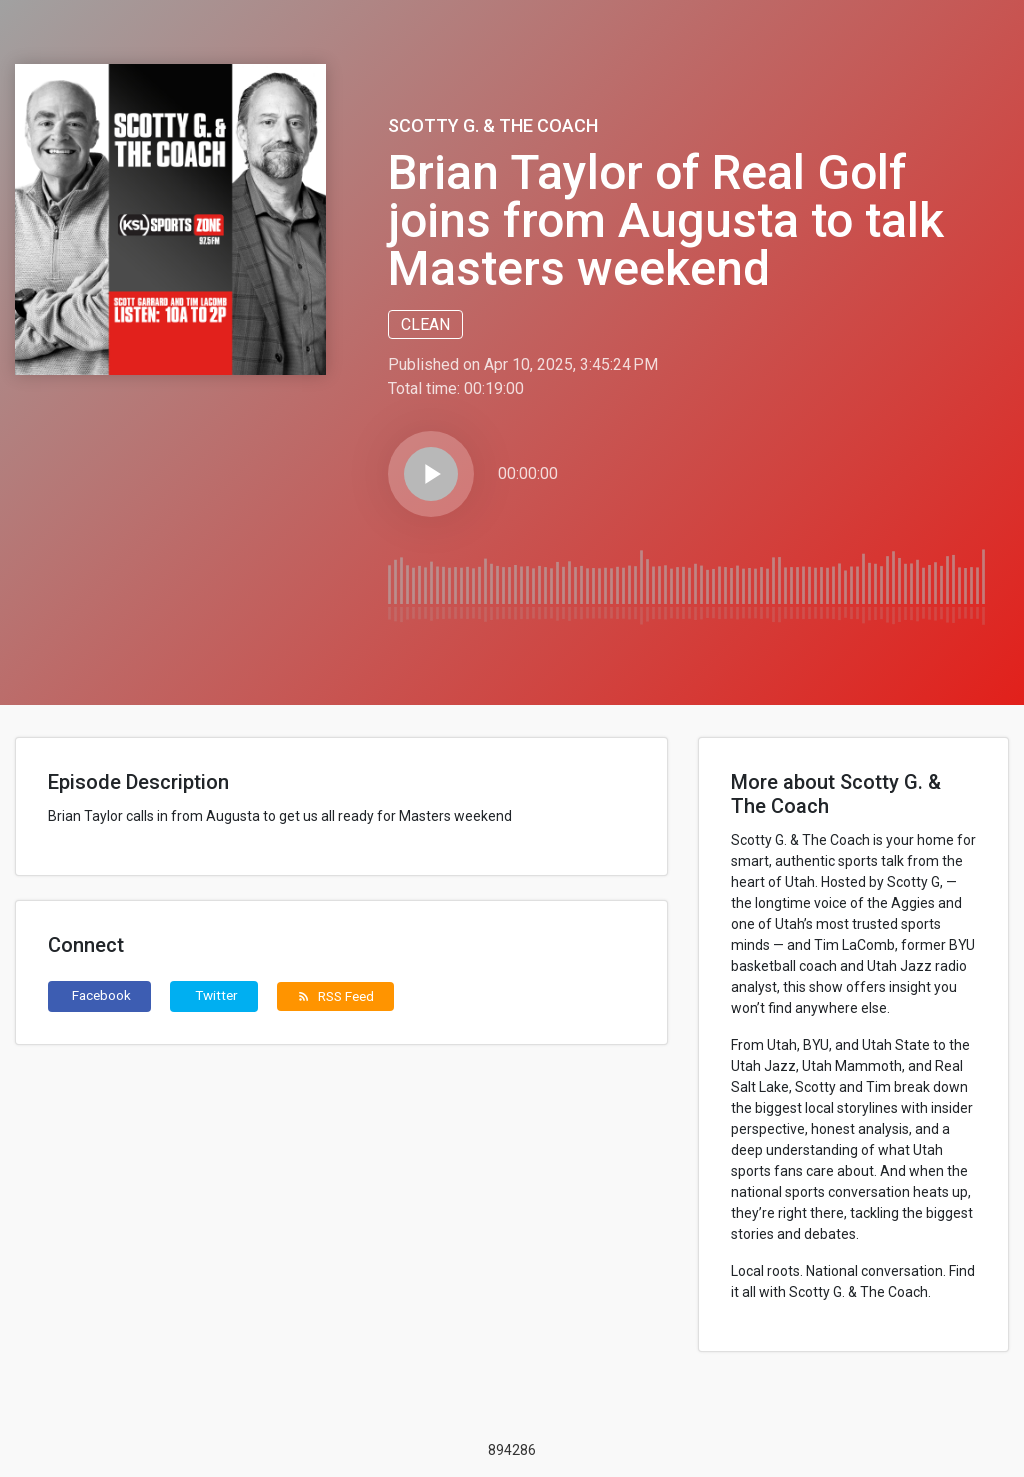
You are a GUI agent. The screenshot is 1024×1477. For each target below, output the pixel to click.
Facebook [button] (101, 995)
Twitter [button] (216, 995)
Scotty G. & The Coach (493, 125)
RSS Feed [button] (335, 996)
